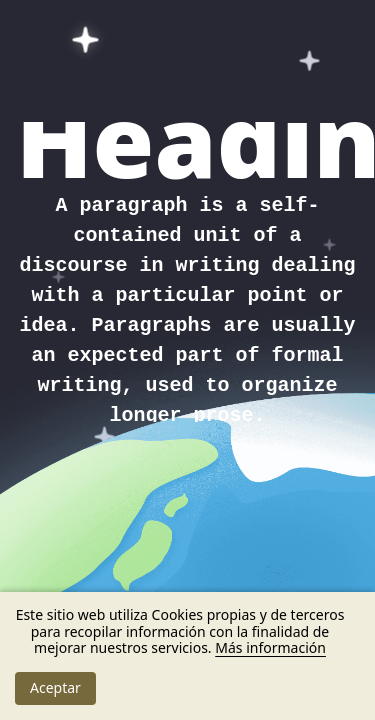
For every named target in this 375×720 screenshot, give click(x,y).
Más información (270, 647)
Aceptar (55, 687)
